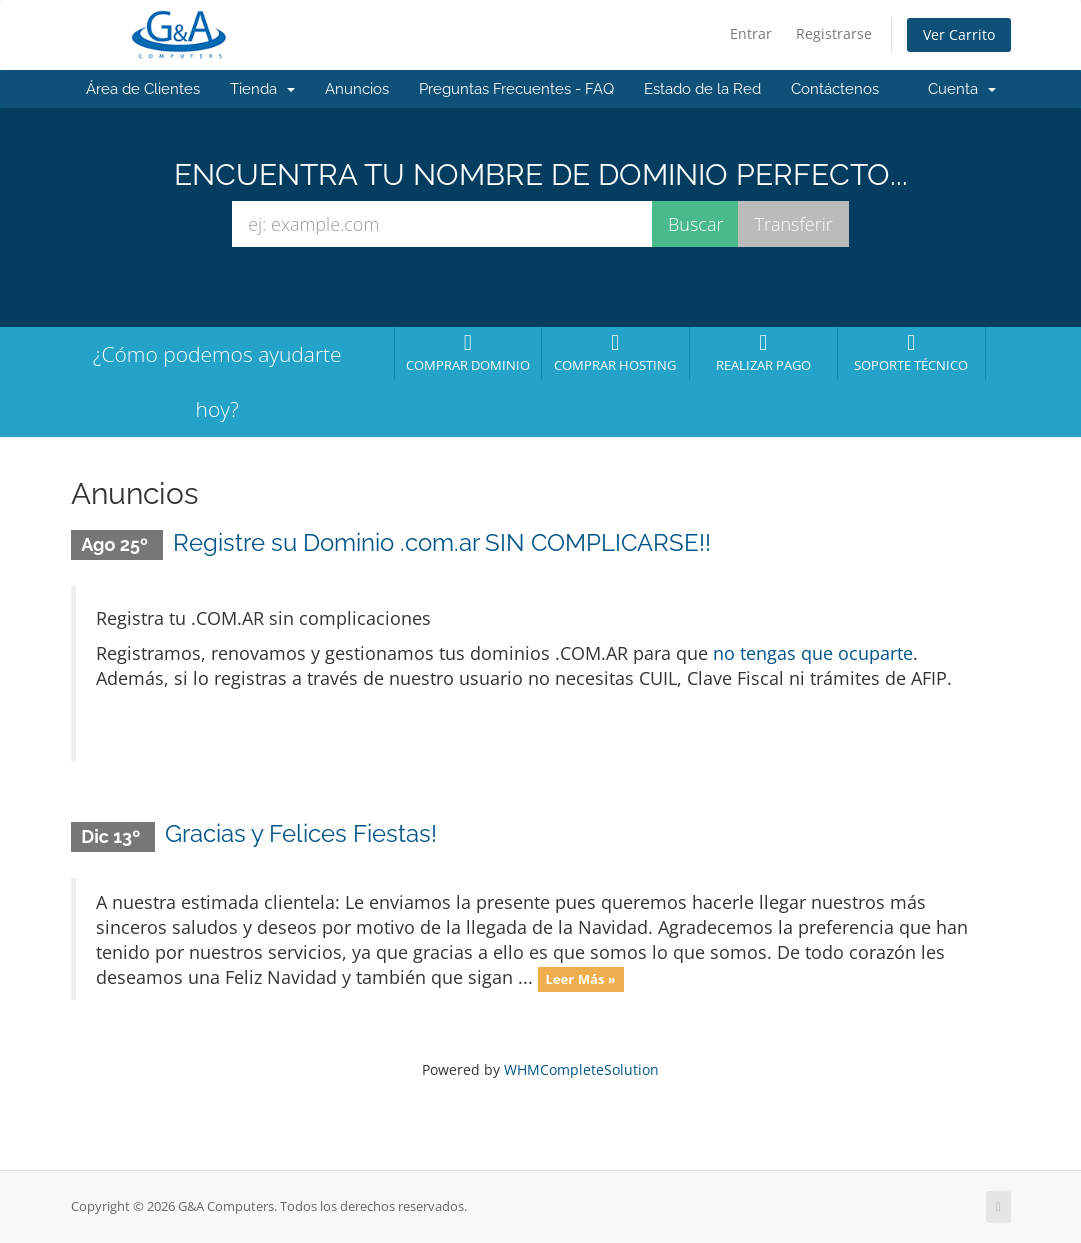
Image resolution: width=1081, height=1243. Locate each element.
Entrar (751, 33)
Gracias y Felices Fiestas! (301, 833)
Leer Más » (580, 979)
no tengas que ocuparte (813, 653)
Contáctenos (835, 89)
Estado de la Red (702, 89)
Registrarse (834, 33)
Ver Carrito (959, 34)
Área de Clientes (143, 89)
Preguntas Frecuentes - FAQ (516, 89)
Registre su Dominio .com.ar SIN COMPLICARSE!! (442, 542)
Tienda (262, 89)
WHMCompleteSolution (581, 1069)
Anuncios (357, 89)
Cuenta (962, 89)
